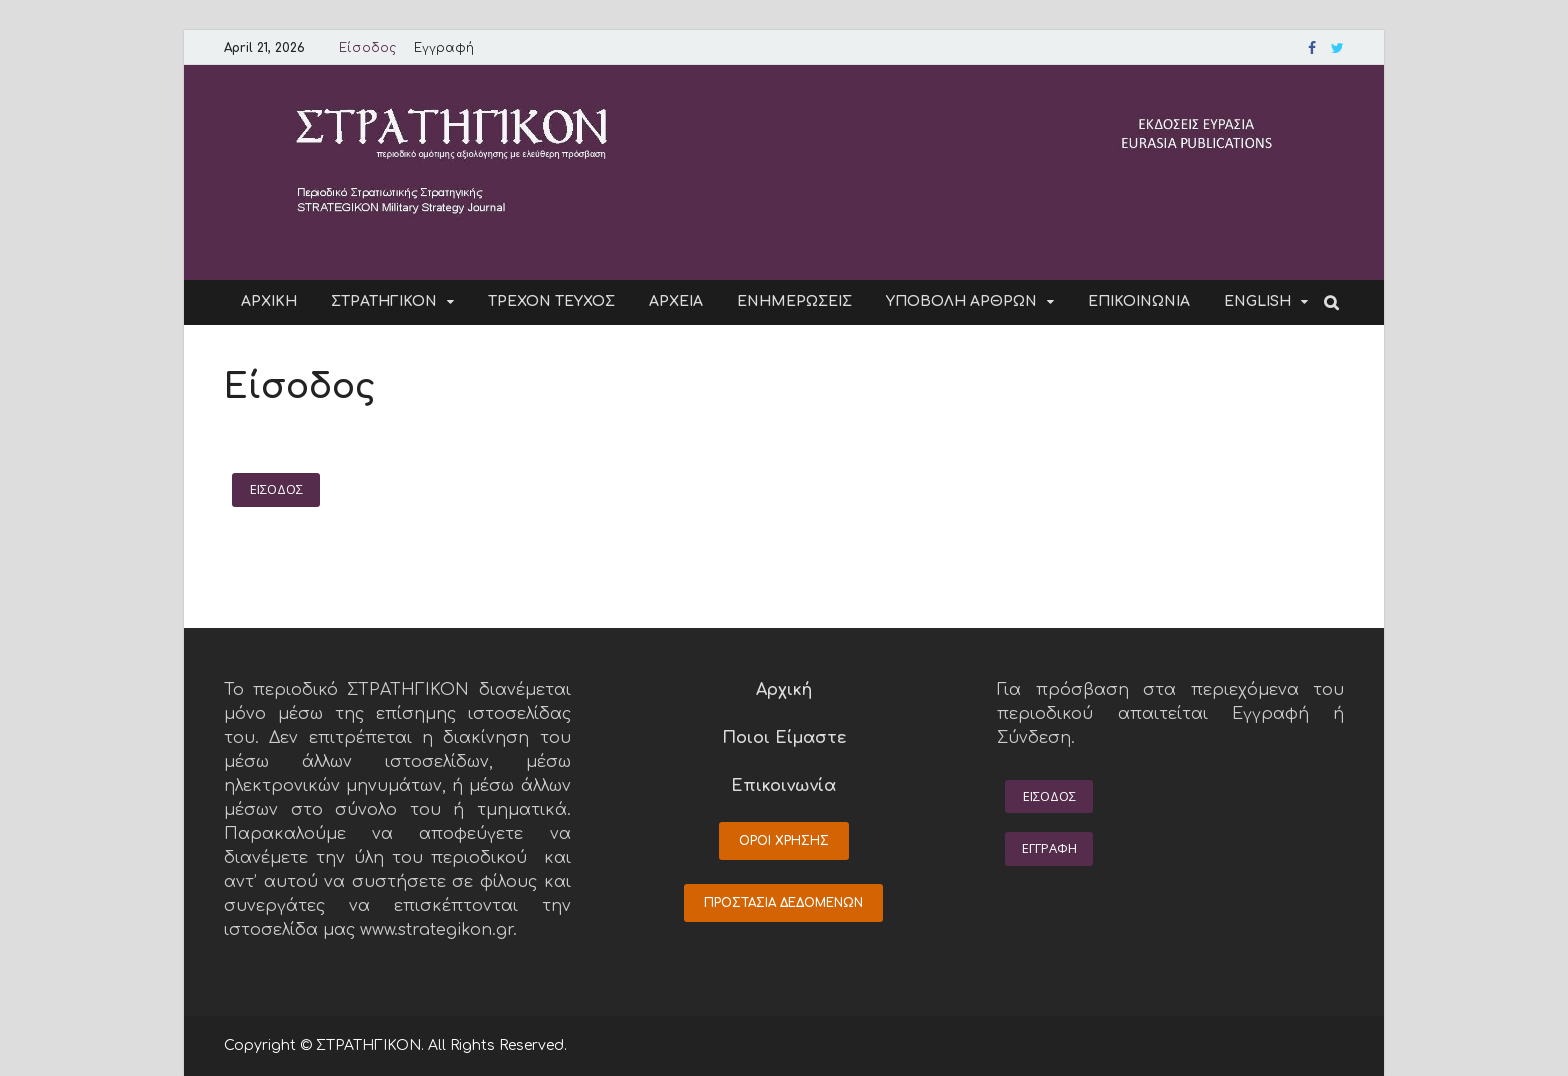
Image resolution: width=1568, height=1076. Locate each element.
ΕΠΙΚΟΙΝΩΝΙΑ (1139, 301)
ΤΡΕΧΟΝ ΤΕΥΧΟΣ (551, 301)
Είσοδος (367, 48)
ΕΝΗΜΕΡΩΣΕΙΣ (794, 301)
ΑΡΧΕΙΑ (676, 301)
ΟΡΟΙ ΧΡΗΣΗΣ (784, 841)
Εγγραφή (444, 48)
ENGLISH (1257, 301)
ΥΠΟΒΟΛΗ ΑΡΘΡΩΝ (961, 301)
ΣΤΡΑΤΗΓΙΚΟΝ (384, 301)
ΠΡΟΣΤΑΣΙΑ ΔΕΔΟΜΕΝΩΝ (783, 903)
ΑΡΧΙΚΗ (269, 301)
